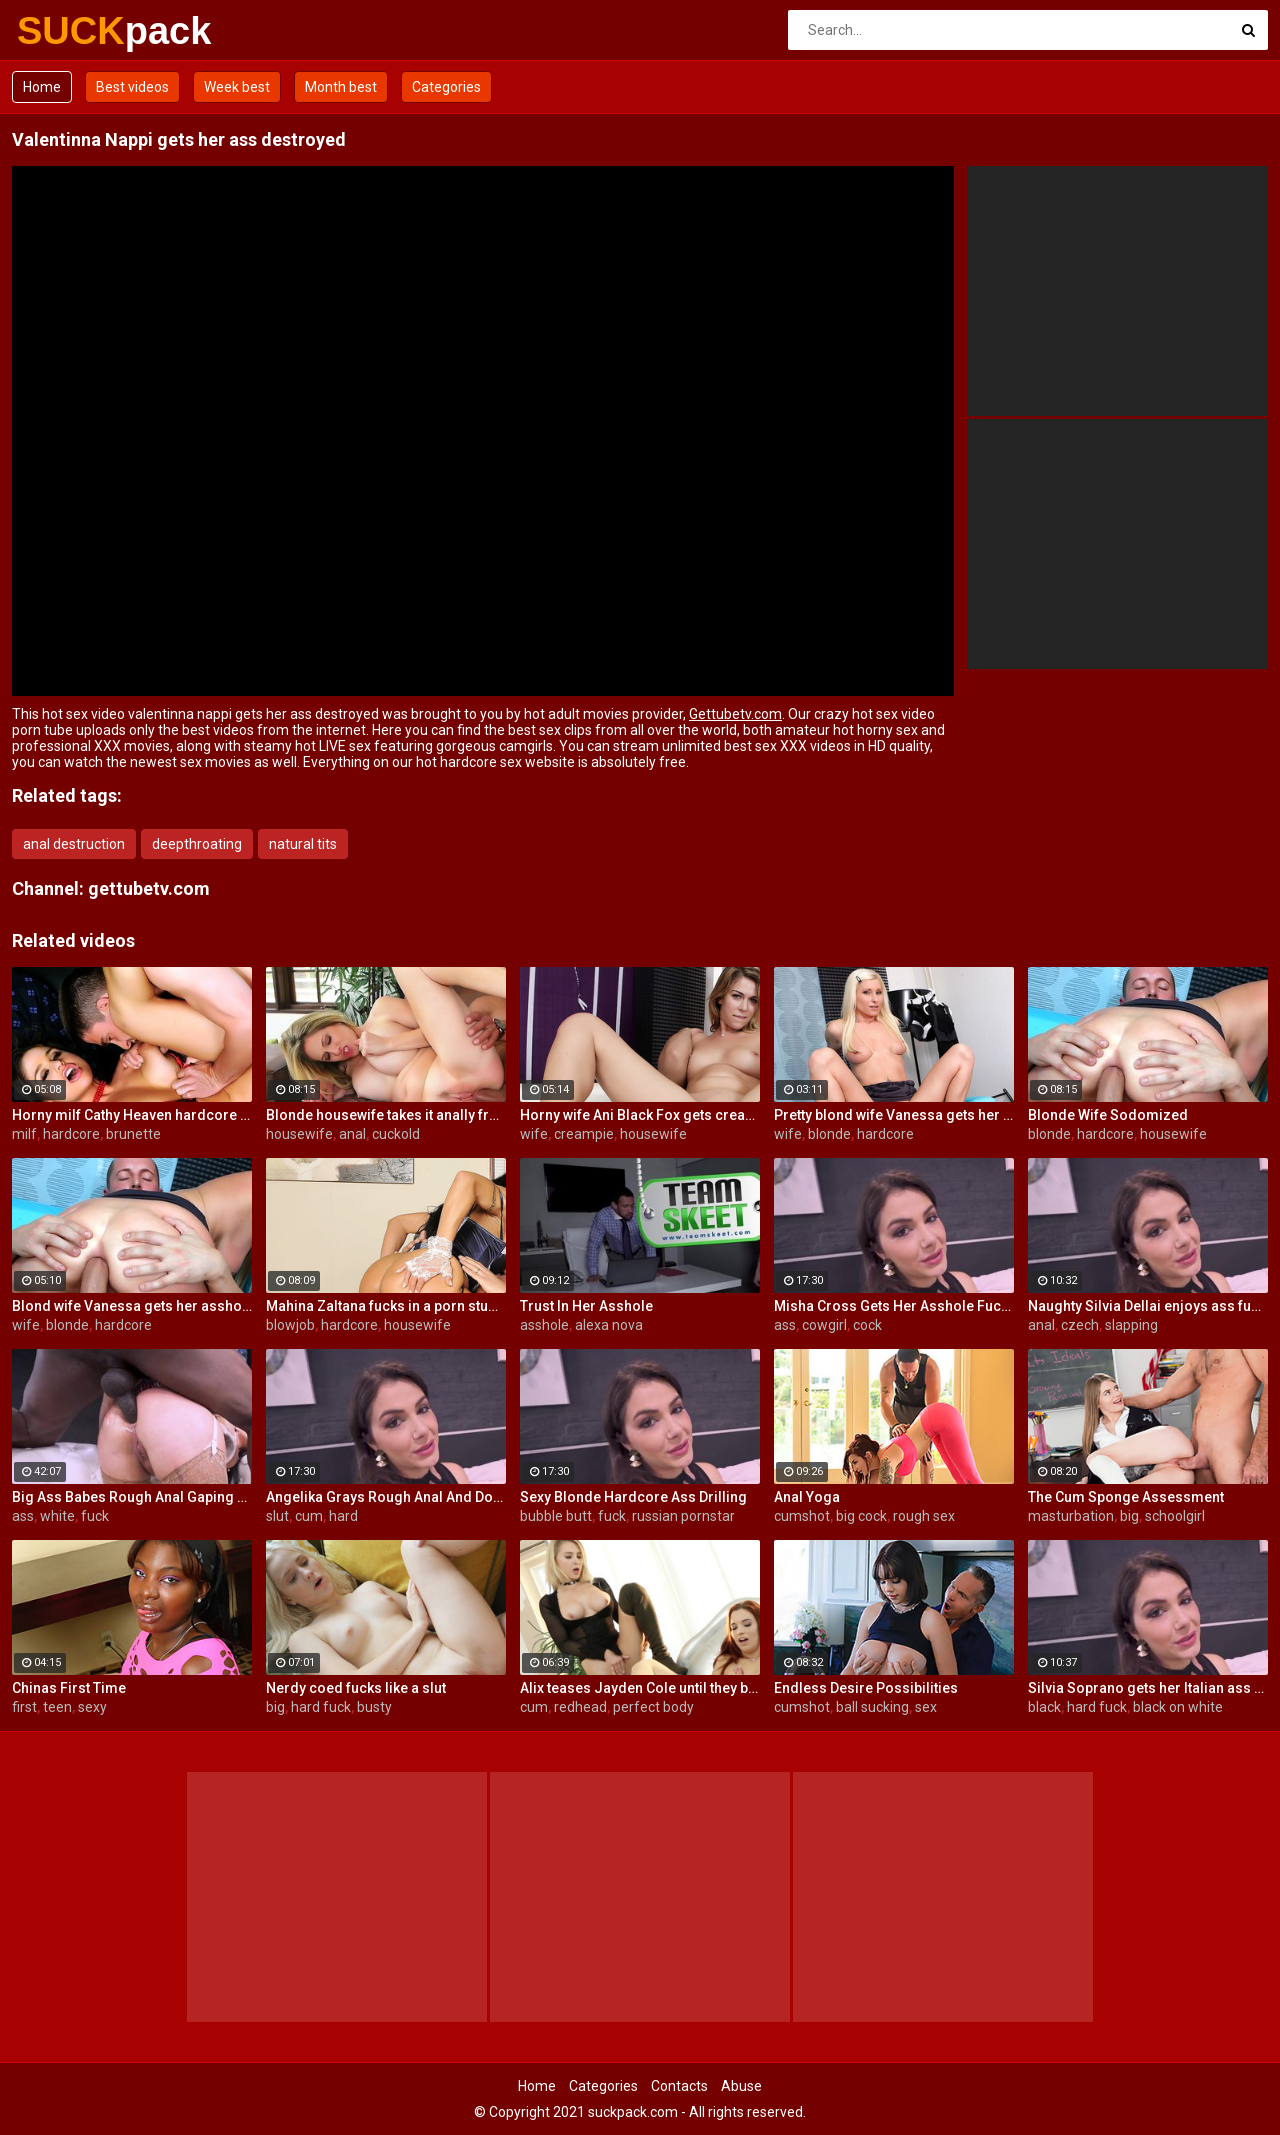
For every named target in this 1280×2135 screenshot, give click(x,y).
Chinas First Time (69, 1688)
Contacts (679, 2086)
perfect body (653, 1707)
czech (1080, 1325)
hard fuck (321, 1707)
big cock (861, 1516)
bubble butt (556, 1516)
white (57, 1516)
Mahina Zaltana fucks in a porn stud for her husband (386, 1306)
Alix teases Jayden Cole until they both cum (640, 1688)
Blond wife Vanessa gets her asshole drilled (132, 1306)
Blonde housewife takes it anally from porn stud (386, 1115)
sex (926, 1707)
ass (785, 1325)
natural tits (303, 844)
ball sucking (872, 1707)
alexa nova (609, 1325)
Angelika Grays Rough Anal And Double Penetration (386, 1497)
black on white (1178, 1707)
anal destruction (74, 844)
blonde (829, 1134)
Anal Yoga (807, 1497)
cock (867, 1325)
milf (24, 1134)
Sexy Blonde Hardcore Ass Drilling (633, 1497)
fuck (95, 1516)
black (1044, 1707)
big (1129, 1516)
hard (343, 1516)
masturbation (1071, 1516)
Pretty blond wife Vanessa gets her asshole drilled (894, 1115)
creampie (584, 1134)
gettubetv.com (149, 888)
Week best (237, 87)
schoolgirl (1175, 1516)
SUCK (69, 31)
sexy (92, 1707)
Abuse (741, 2086)
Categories (446, 87)
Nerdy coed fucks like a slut (356, 1688)
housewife (299, 1134)
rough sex (924, 1516)
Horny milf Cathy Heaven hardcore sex (132, 1115)
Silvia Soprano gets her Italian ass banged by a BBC (1148, 1688)
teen (57, 1707)
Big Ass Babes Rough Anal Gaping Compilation (132, 1497)
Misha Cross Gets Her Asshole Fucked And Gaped (894, 1306)
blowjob (290, 1325)
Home (42, 87)
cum (309, 1516)
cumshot (802, 1516)
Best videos (132, 87)
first (24, 1707)
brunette (133, 1134)
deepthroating (197, 844)
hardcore (71, 1134)
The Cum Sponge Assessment (1126, 1497)
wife (534, 1134)
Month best (341, 87)
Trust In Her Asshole (586, 1306)
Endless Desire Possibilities (866, 1688)
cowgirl (824, 1325)
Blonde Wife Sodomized (1108, 1115)
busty (374, 1707)
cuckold (396, 1134)
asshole (544, 1325)
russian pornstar (683, 1516)
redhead (580, 1707)
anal (352, 1134)
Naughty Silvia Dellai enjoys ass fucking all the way (1148, 1306)
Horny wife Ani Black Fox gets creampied (640, 1115)
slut (277, 1516)
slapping (1131, 1325)
